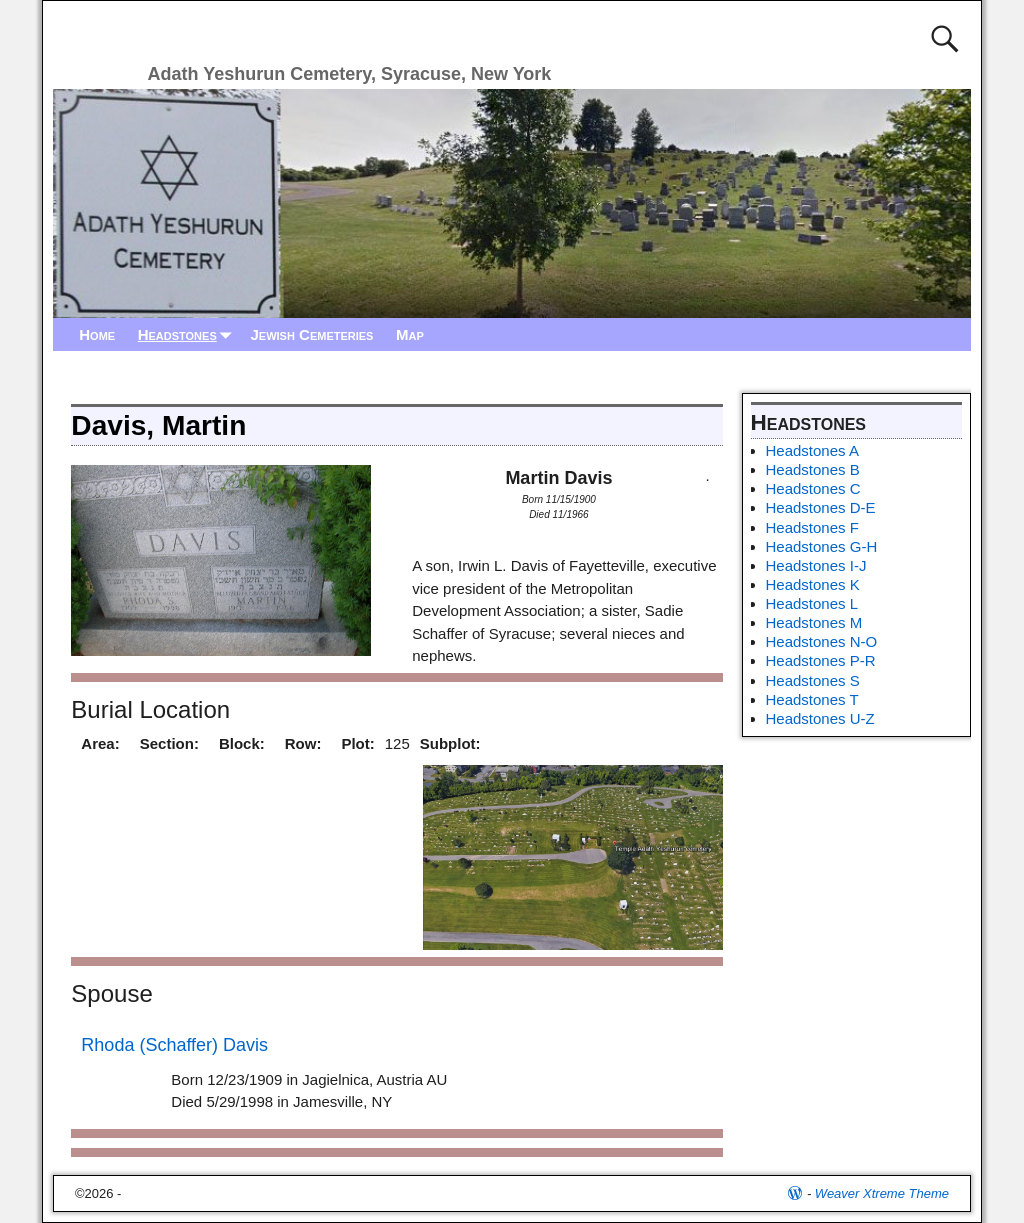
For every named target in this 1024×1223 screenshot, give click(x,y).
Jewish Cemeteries (311, 334)
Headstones (189, 334)
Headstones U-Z (820, 718)
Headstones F (812, 527)
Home (97, 334)
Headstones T (812, 699)
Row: (303, 743)
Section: (169, 743)
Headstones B (813, 469)
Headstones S (813, 680)
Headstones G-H (822, 546)
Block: (242, 743)
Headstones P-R (821, 660)
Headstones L (812, 603)
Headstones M (814, 622)
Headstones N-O (822, 641)
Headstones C (813, 488)
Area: (100, 743)
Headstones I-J (816, 565)
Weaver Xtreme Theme (882, 1193)
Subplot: (450, 743)
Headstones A (812, 450)
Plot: (357, 743)
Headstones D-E (821, 507)
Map (410, 334)
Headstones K (813, 584)
